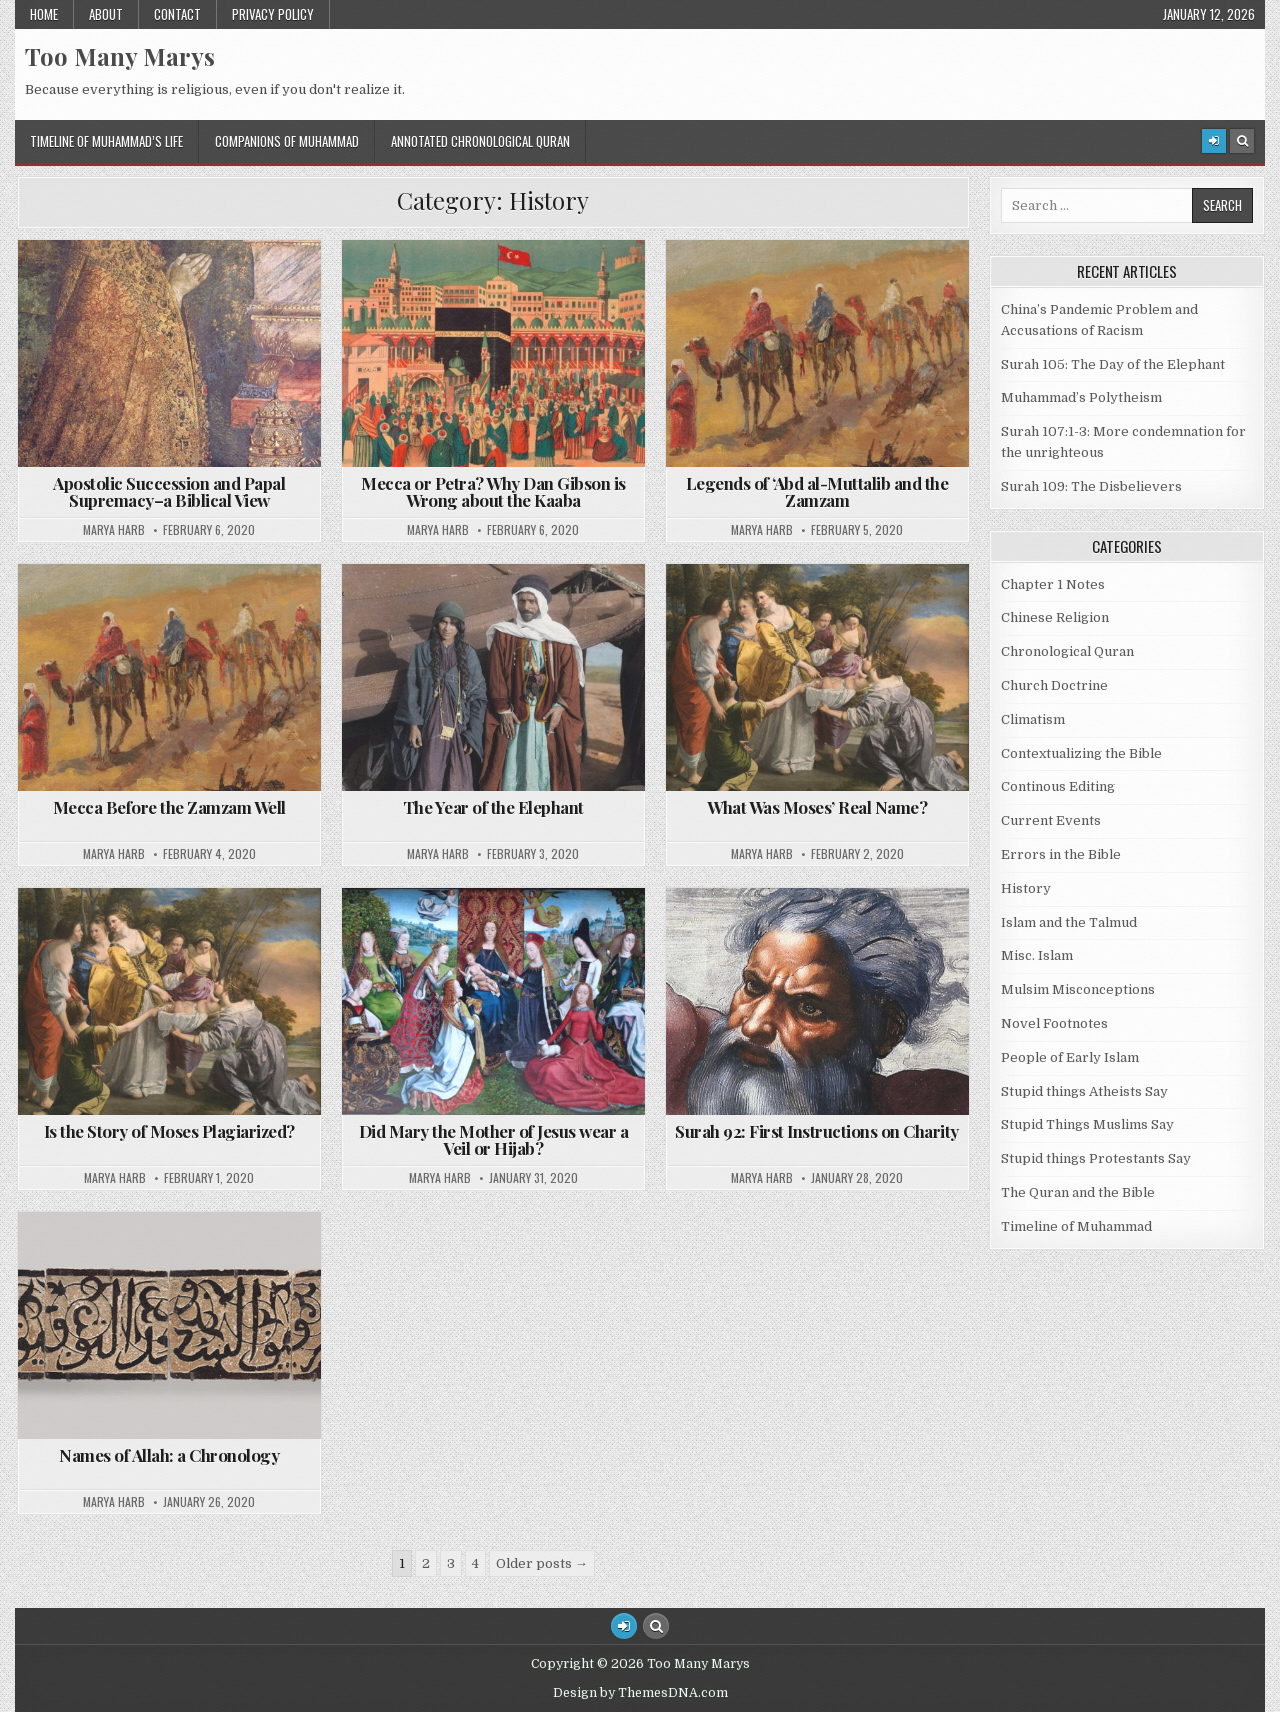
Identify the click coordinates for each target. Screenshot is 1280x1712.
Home (44, 14)
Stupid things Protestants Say (1096, 1158)
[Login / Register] (1214, 141)
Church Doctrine (1054, 685)
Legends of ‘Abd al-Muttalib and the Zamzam (817, 491)
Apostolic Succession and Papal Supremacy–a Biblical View (169, 491)
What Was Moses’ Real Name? (817, 807)
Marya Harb (114, 530)
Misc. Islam (1037, 955)
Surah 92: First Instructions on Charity (817, 1131)
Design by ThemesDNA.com (640, 1693)
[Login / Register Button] (624, 1626)
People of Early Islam (1070, 1057)
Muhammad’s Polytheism (1081, 397)
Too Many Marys (120, 56)
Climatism (1033, 719)
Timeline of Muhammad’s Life (106, 141)
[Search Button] (1242, 141)
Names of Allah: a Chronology (169, 1455)
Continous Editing (1058, 786)
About (106, 14)
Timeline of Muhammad (1076, 1226)
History (1026, 888)
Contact (177, 14)
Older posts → (542, 1563)
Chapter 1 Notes (1053, 584)
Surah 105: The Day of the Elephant (1113, 364)
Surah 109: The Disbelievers (1091, 486)
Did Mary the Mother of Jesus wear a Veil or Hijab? (494, 1139)
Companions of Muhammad (287, 141)
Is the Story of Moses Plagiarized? (169, 1131)
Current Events (1051, 820)
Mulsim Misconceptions (1078, 989)
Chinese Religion (1055, 617)
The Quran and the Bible (1078, 1192)
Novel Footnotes (1054, 1023)
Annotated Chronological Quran (480, 141)
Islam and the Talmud (1069, 922)
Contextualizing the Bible (1081, 753)
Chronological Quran (1067, 651)
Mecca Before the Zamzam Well (169, 807)
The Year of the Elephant (493, 807)
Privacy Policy (273, 14)
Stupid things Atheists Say (1084, 1091)
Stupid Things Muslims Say (1087, 1124)
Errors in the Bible (1061, 854)
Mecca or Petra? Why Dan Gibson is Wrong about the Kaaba (493, 491)
